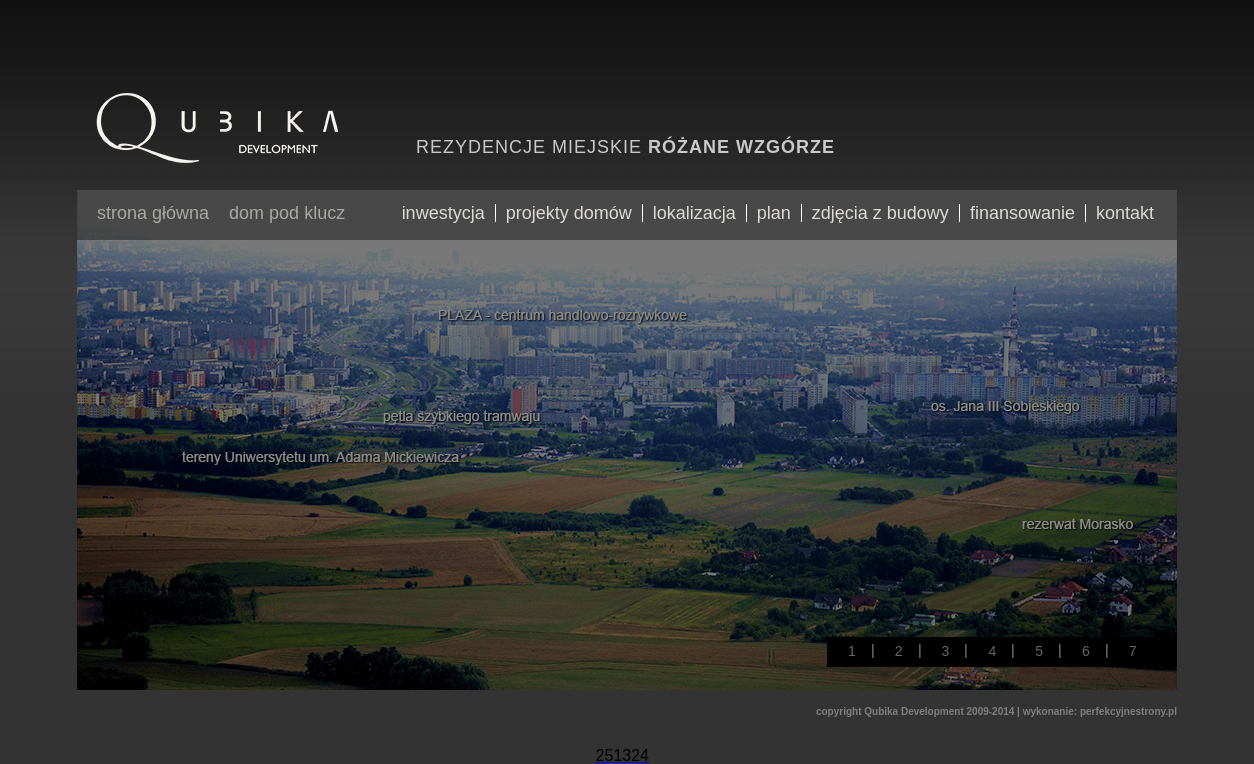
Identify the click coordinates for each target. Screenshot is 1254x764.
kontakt (1125, 213)
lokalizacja (694, 213)
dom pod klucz (287, 213)
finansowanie (1022, 213)
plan (774, 213)
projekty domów (569, 213)
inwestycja (443, 213)
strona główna (153, 213)
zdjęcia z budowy (880, 213)
